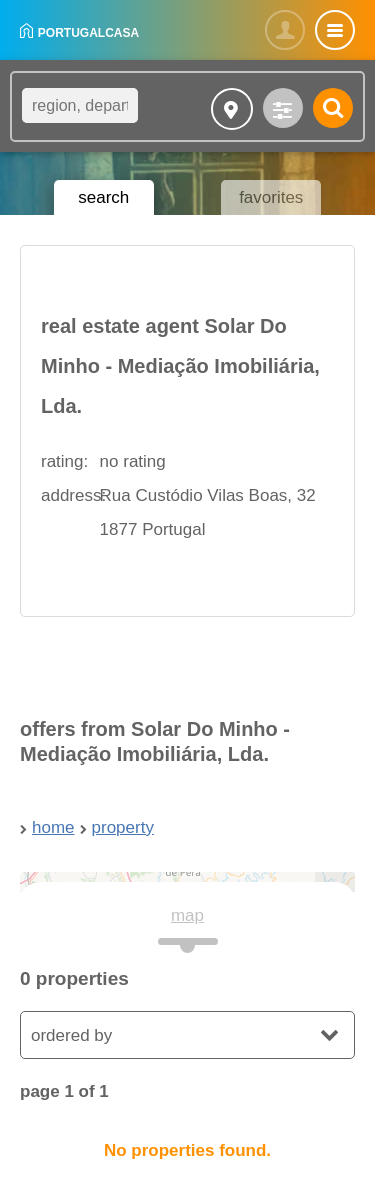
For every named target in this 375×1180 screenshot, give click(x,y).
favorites (271, 197)
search (103, 197)
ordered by (71, 1035)
